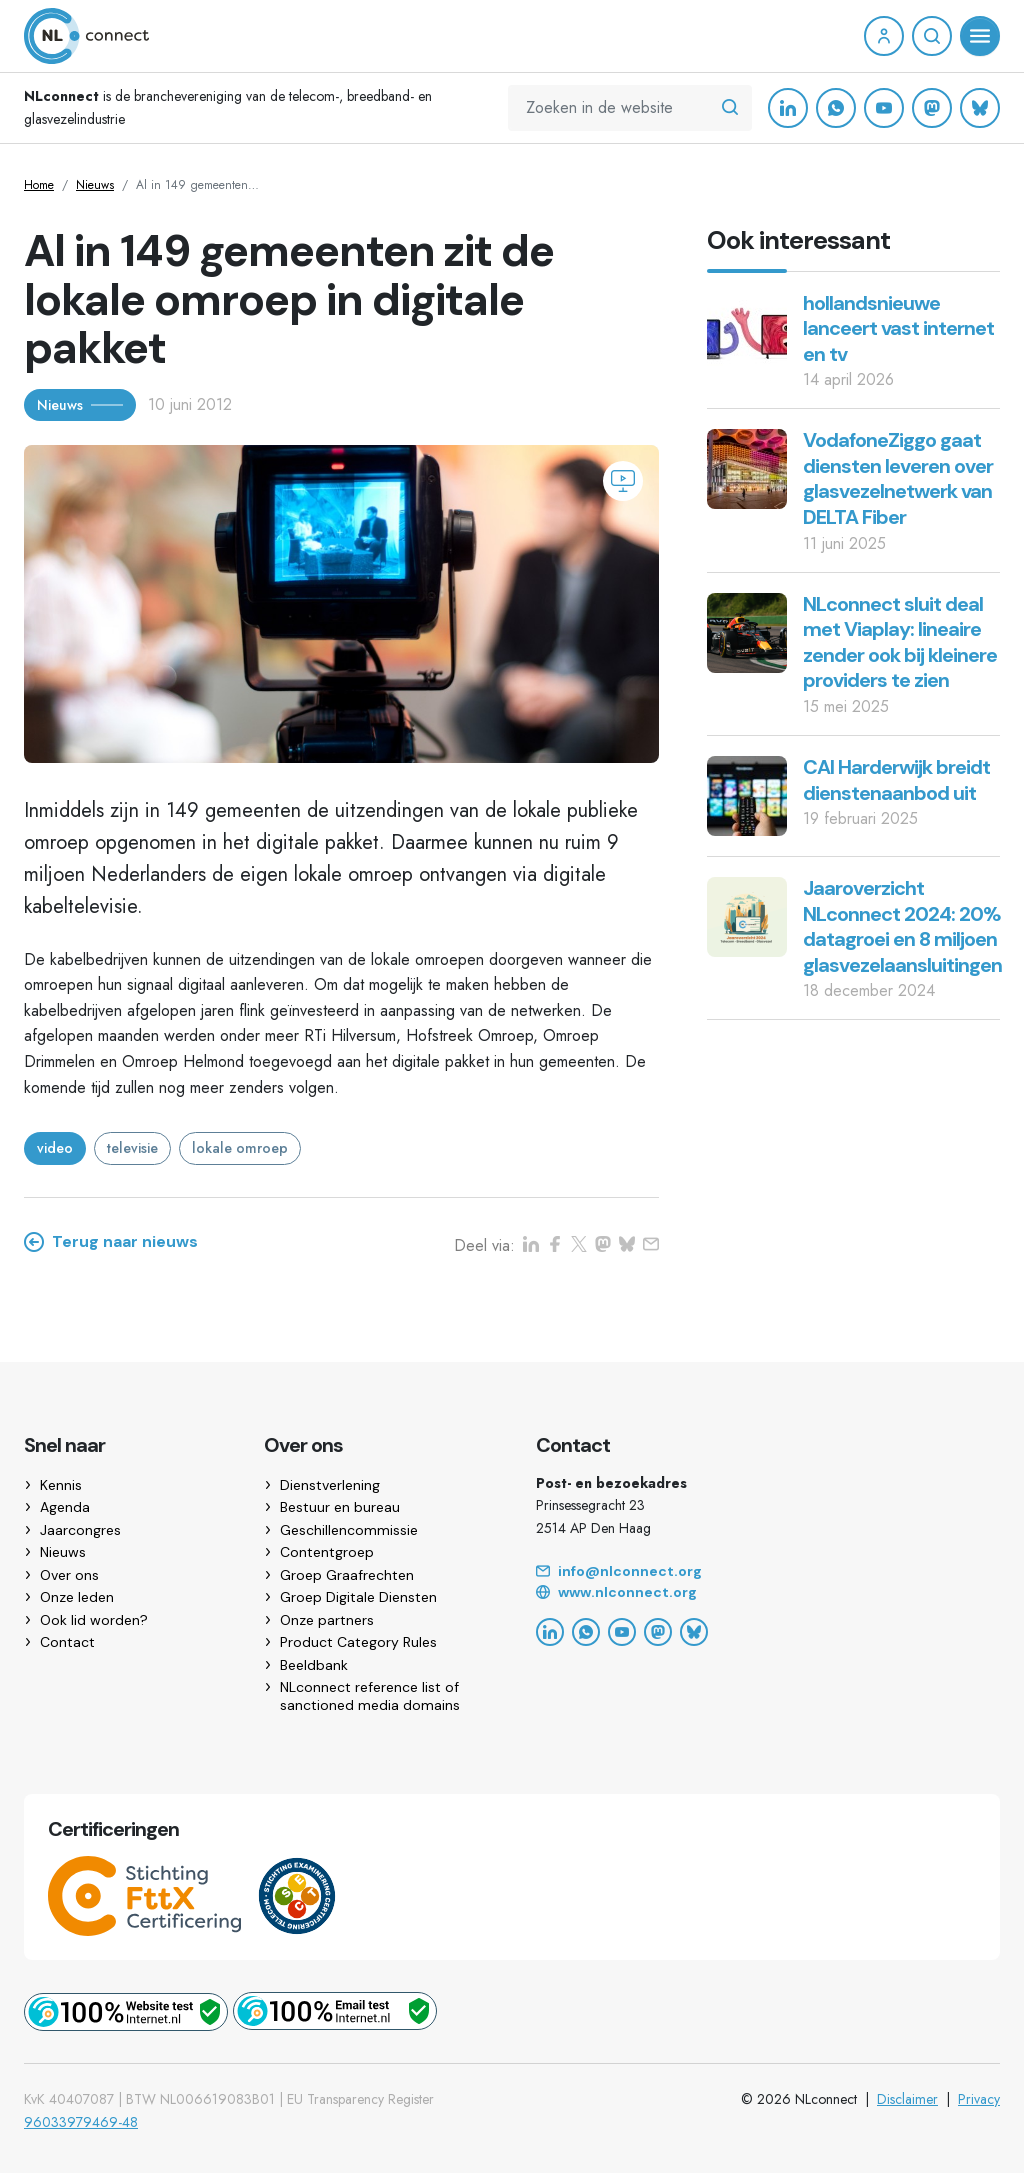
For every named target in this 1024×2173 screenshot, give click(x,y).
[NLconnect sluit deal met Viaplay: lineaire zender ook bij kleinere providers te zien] (747, 630)
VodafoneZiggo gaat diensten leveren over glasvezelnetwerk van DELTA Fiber (898, 478)
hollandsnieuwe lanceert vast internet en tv (898, 328)
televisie (132, 1148)
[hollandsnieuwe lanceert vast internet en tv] (747, 329)
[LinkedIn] (788, 108)
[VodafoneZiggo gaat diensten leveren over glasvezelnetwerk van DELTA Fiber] (747, 467)
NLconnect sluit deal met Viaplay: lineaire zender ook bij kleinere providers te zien (900, 642)
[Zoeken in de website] (730, 108)
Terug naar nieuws (111, 1242)
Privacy (979, 2099)
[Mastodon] (932, 108)
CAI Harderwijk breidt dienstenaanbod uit (896, 780)
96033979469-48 (81, 2122)
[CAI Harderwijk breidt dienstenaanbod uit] (747, 794)
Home (39, 185)
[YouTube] (884, 108)
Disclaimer (907, 2099)
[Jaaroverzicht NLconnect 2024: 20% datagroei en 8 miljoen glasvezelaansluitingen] (747, 915)
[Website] (768, 1593)
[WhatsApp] (836, 108)
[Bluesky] (980, 108)
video (55, 1148)
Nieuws (95, 185)
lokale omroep (240, 1148)
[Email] (768, 1572)
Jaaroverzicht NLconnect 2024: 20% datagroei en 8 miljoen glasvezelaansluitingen (902, 926)
